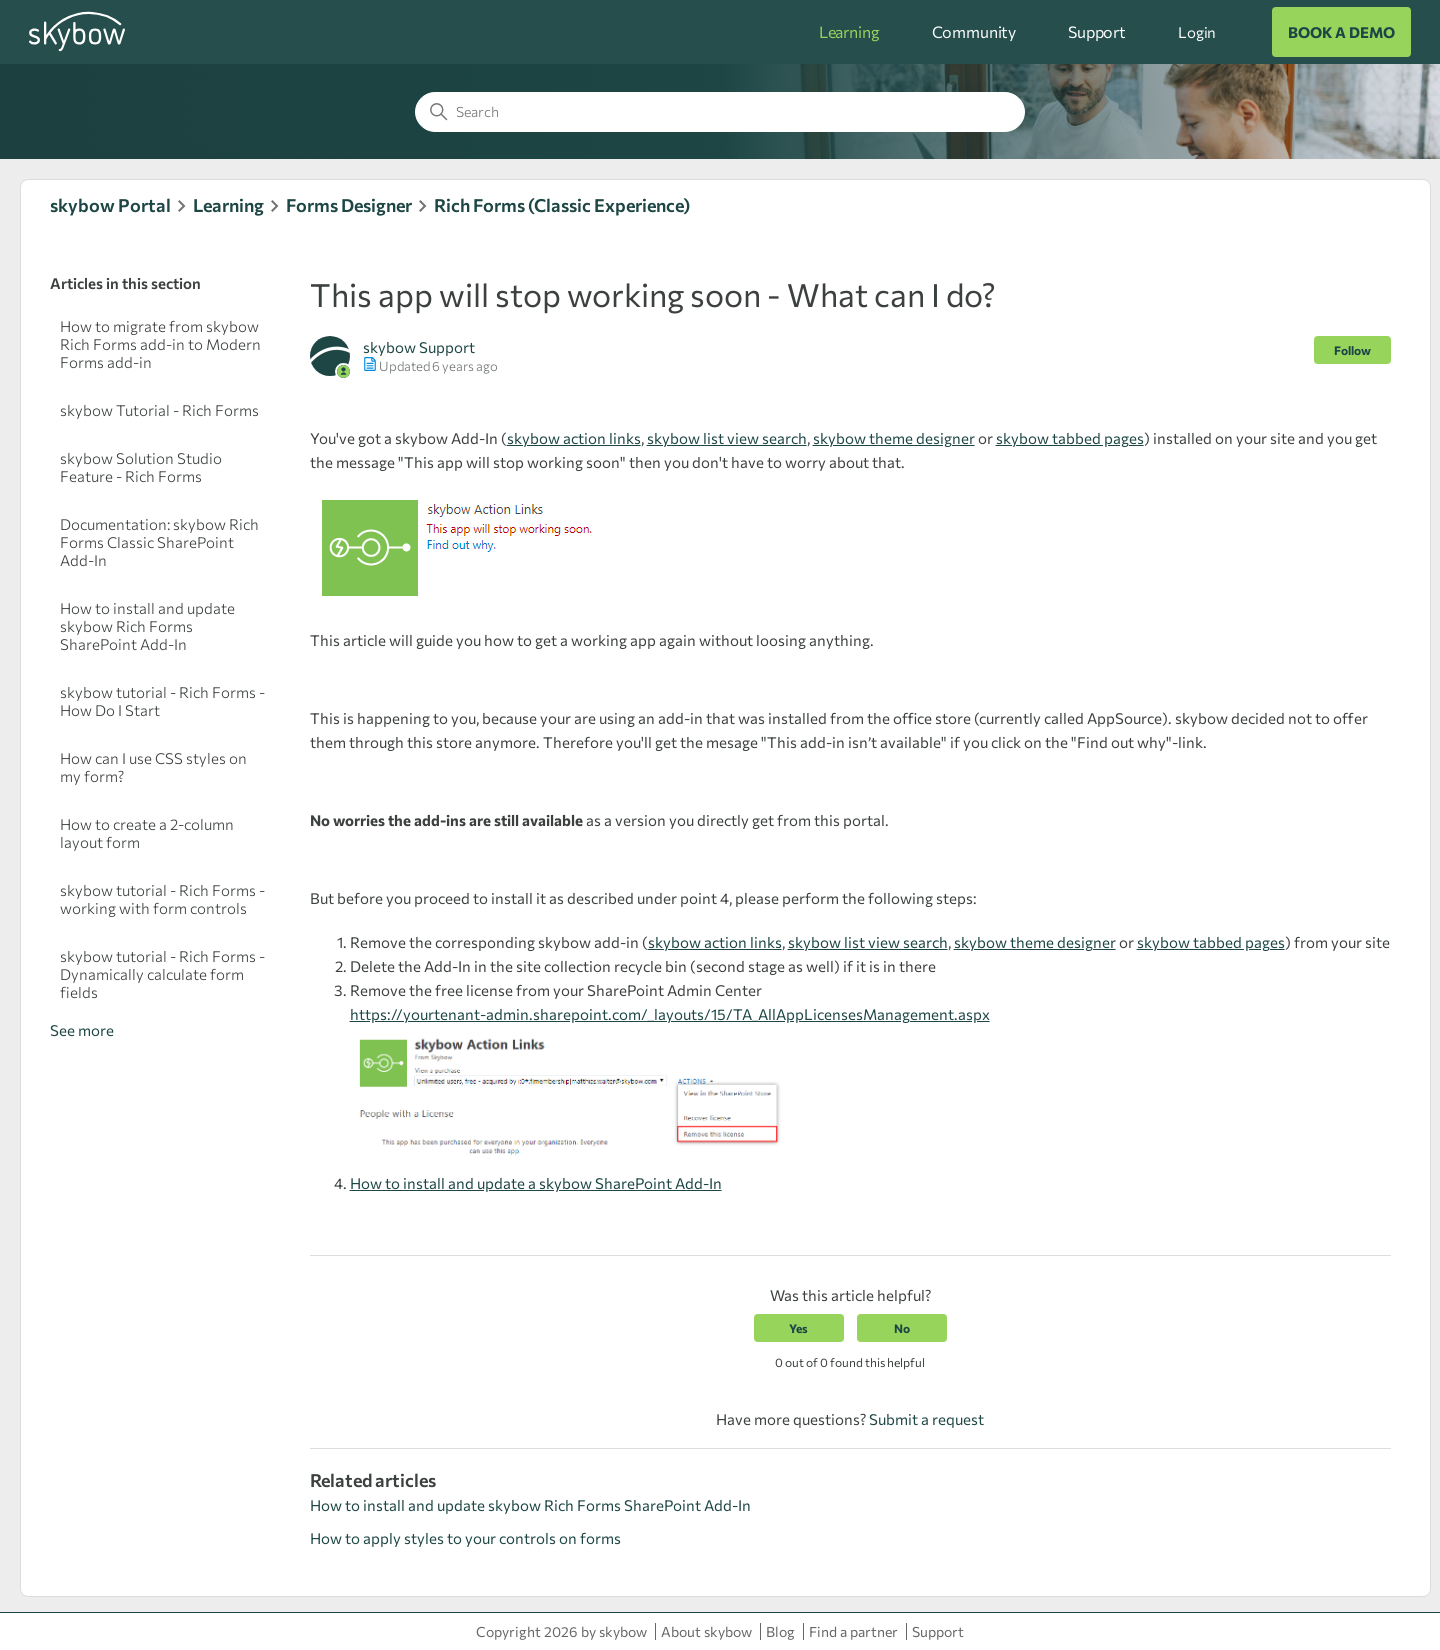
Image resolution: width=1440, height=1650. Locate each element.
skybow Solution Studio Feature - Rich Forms (141, 467)
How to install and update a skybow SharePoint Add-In (536, 1183)
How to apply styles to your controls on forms (465, 1538)
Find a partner (853, 1631)
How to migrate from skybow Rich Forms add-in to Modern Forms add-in (160, 344)
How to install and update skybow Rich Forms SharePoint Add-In (147, 626)
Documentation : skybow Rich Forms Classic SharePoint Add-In (159, 542)
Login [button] (1197, 32)
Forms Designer (349, 205)
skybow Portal (110, 205)
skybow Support (419, 347)
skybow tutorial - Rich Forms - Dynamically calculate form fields (162, 974)
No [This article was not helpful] (902, 1328)
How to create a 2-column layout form (147, 833)
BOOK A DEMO (1341, 32)
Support (1097, 31)
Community (974, 31)
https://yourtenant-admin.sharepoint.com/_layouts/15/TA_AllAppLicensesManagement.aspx (670, 1014)
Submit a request (926, 1419)
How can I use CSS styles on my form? (153, 767)
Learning (849, 31)
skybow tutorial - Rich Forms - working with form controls (162, 899)
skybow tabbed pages (1070, 438)
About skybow (706, 1631)
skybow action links (574, 438)
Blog (780, 1631)
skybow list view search (727, 438)
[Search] (720, 112)
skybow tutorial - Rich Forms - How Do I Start (162, 701)
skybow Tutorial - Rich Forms (159, 410)
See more (82, 1030)
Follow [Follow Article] (1352, 350)
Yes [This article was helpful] (798, 1328)
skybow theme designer (894, 438)
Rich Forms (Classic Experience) (562, 205)
